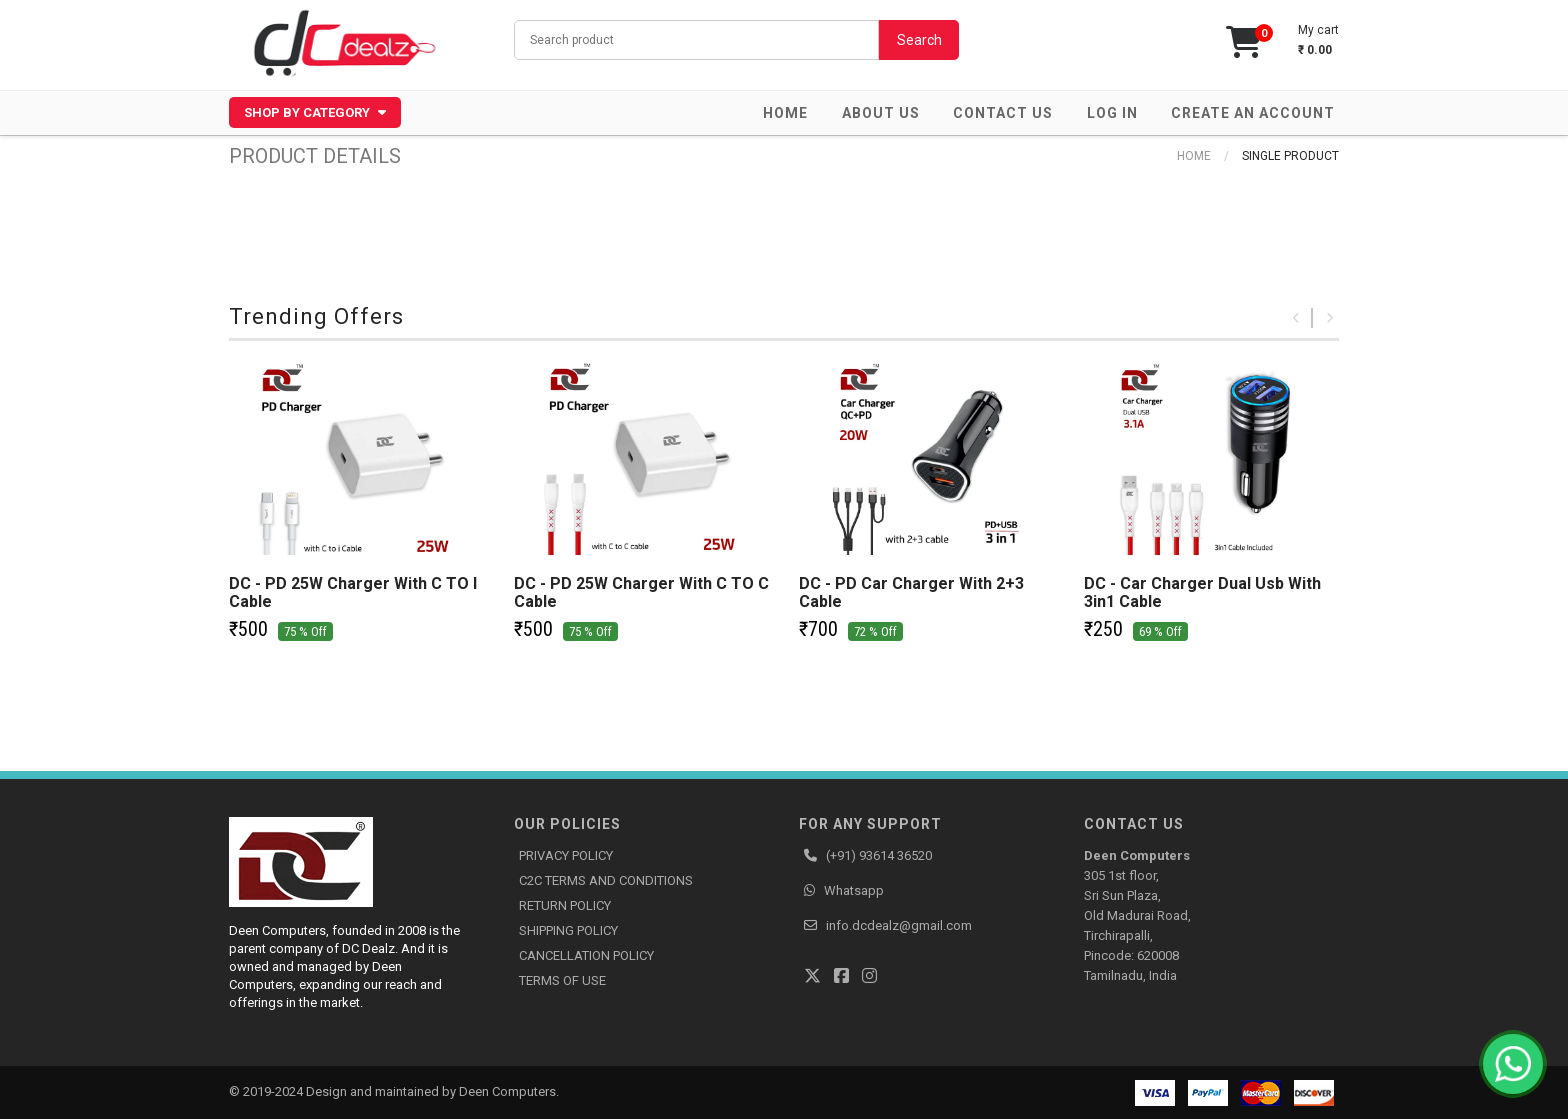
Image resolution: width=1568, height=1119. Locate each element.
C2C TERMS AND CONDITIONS (606, 880)
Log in (1112, 113)
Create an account (1253, 113)
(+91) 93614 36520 (879, 855)
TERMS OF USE (562, 980)
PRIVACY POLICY (566, 855)
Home (785, 113)
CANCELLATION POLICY (586, 955)
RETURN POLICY (565, 905)
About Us (881, 113)
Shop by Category (315, 112)
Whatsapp (854, 890)
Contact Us (1003, 113)
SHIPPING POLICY (568, 930)
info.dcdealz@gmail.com (899, 925)
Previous (1296, 318)
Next (1329, 318)
